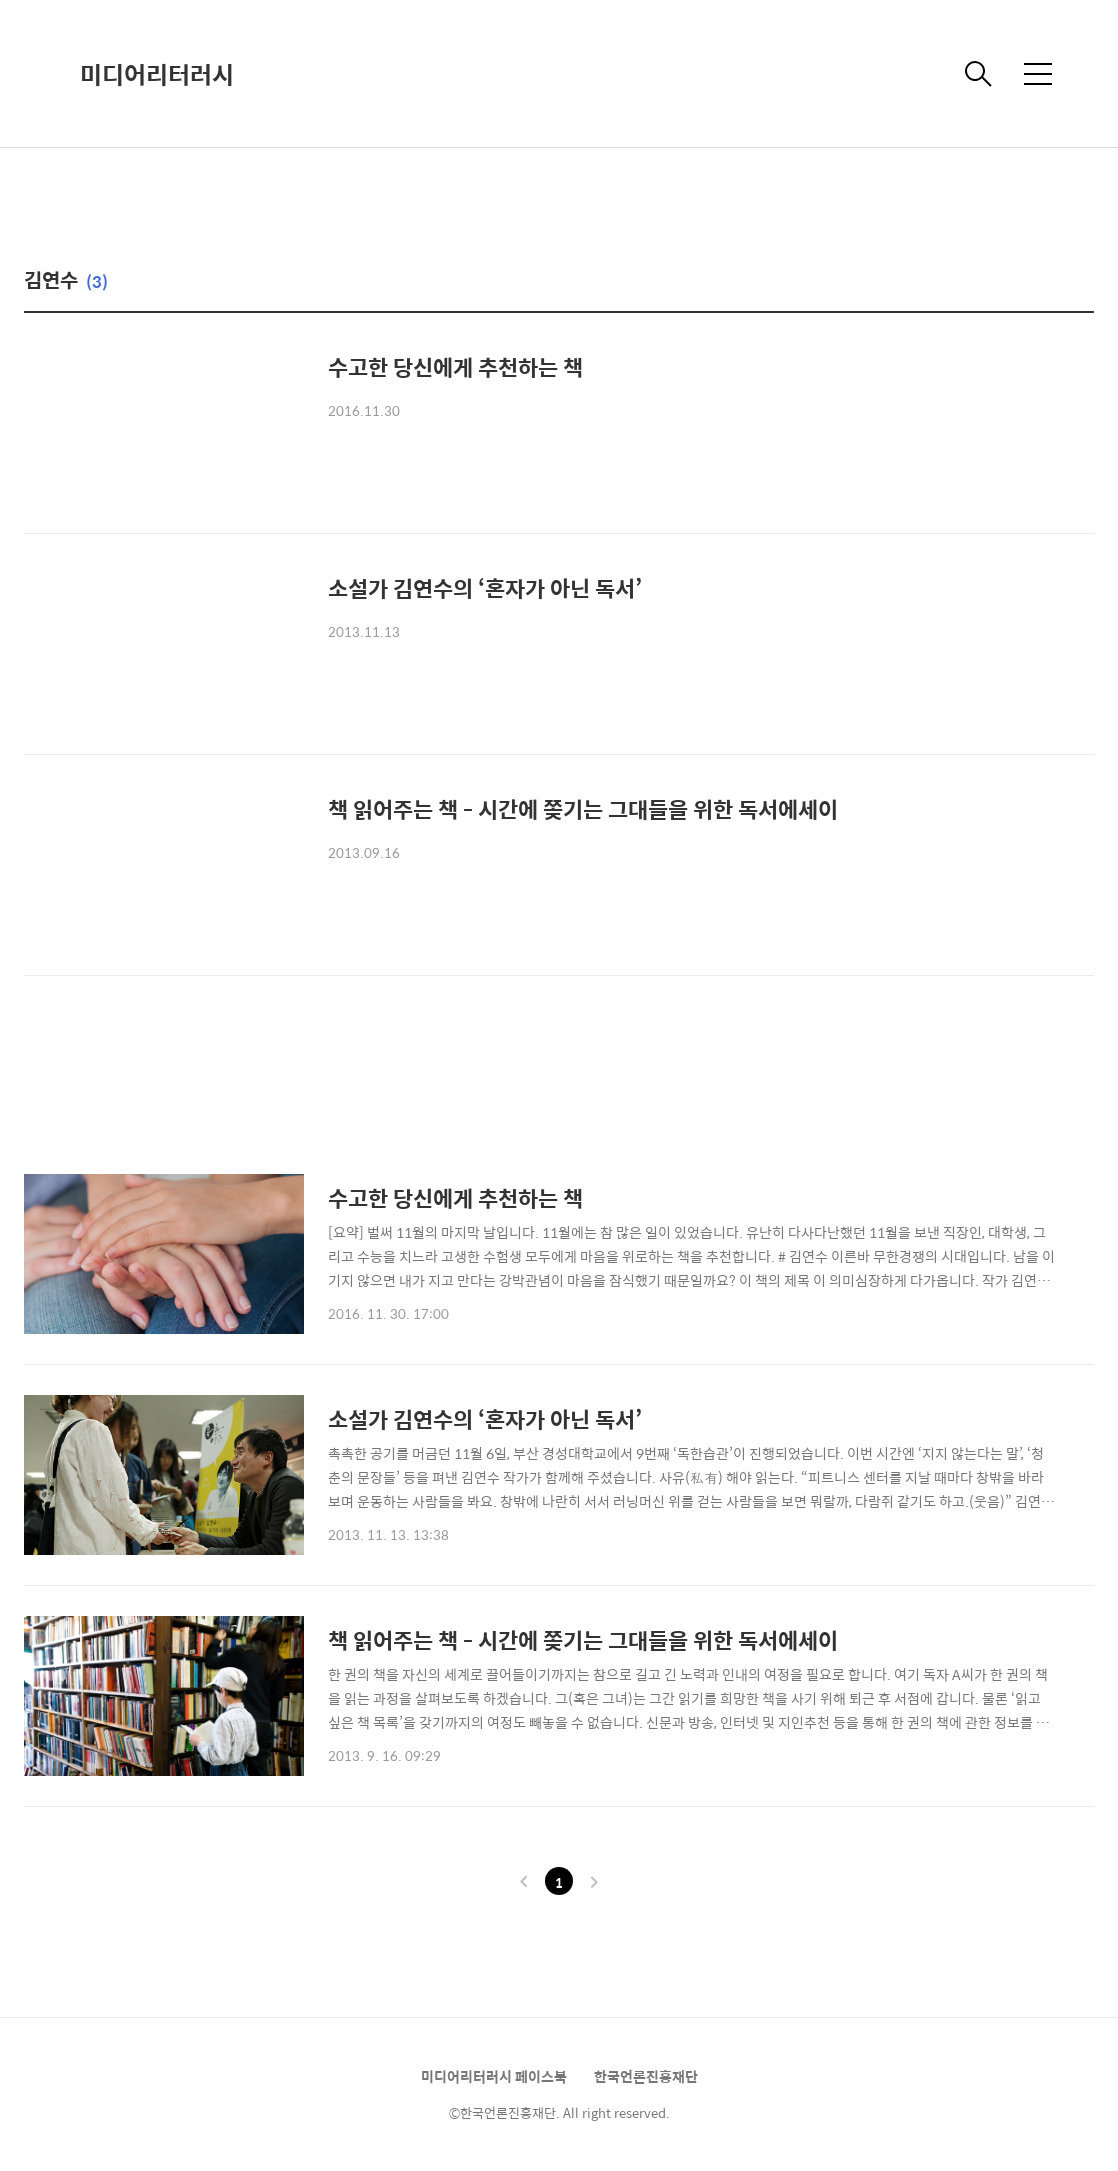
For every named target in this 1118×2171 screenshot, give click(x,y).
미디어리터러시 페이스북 (494, 2076)
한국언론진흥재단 (646, 2076)
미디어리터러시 (157, 74)
